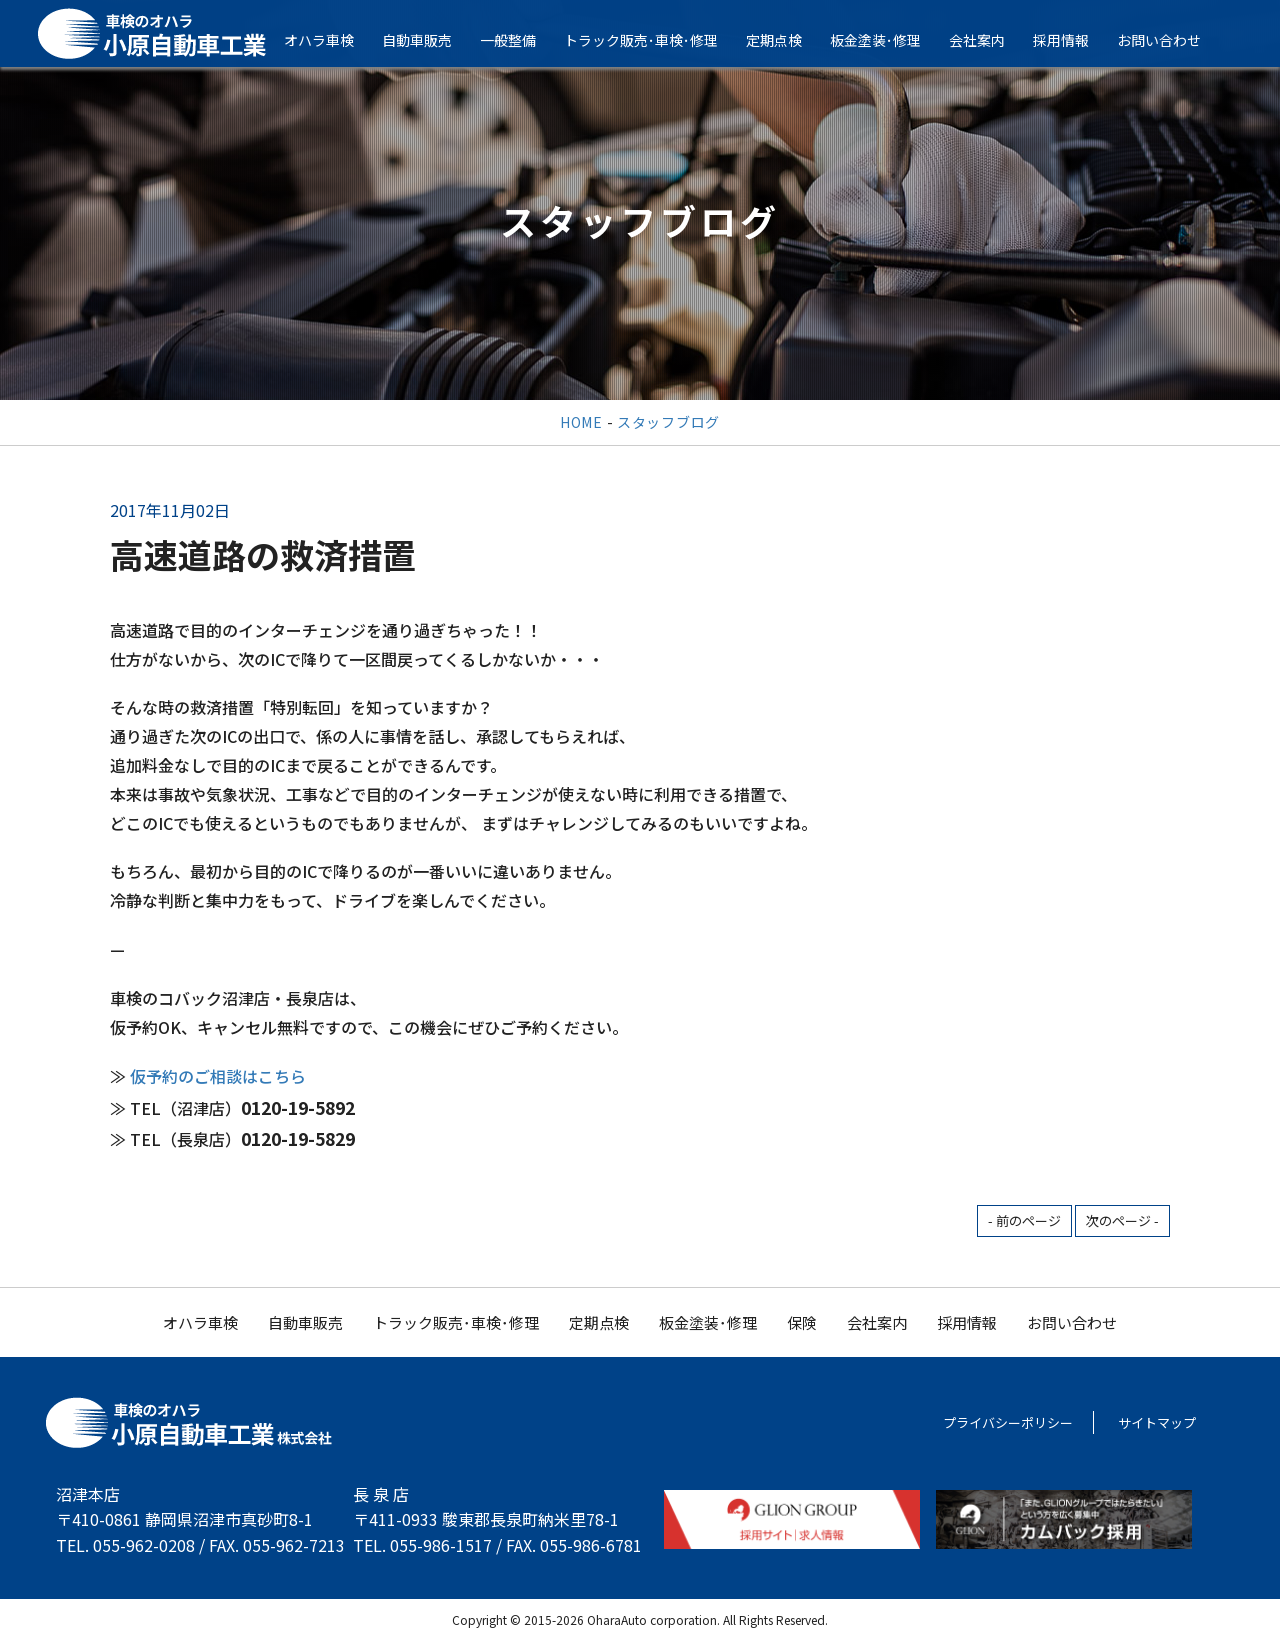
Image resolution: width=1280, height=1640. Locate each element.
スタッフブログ (668, 422)
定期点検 (787, 40)
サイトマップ (1157, 1422)
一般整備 (521, 40)
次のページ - (1122, 1220)
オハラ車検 (332, 40)
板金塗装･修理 (888, 40)
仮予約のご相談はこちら (218, 1076)
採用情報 (1074, 40)
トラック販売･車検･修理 (654, 40)
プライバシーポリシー (1008, 1422)
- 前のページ (1024, 1220)
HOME (581, 422)
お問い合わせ (1172, 40)
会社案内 (990, 40)
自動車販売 (430, 40)
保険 (802, 1322)
